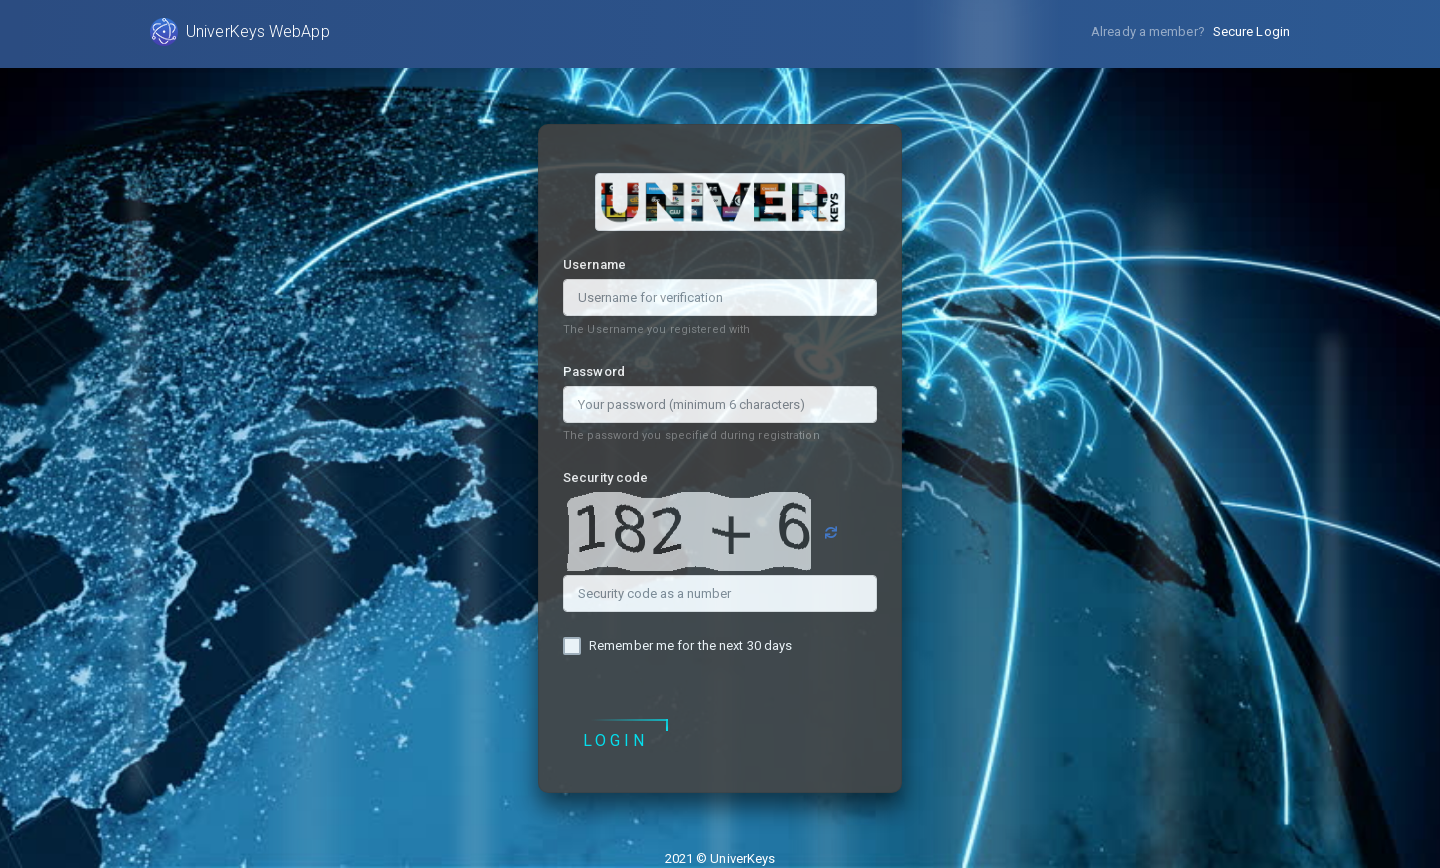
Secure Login (1251, 31)
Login (615, 741)
